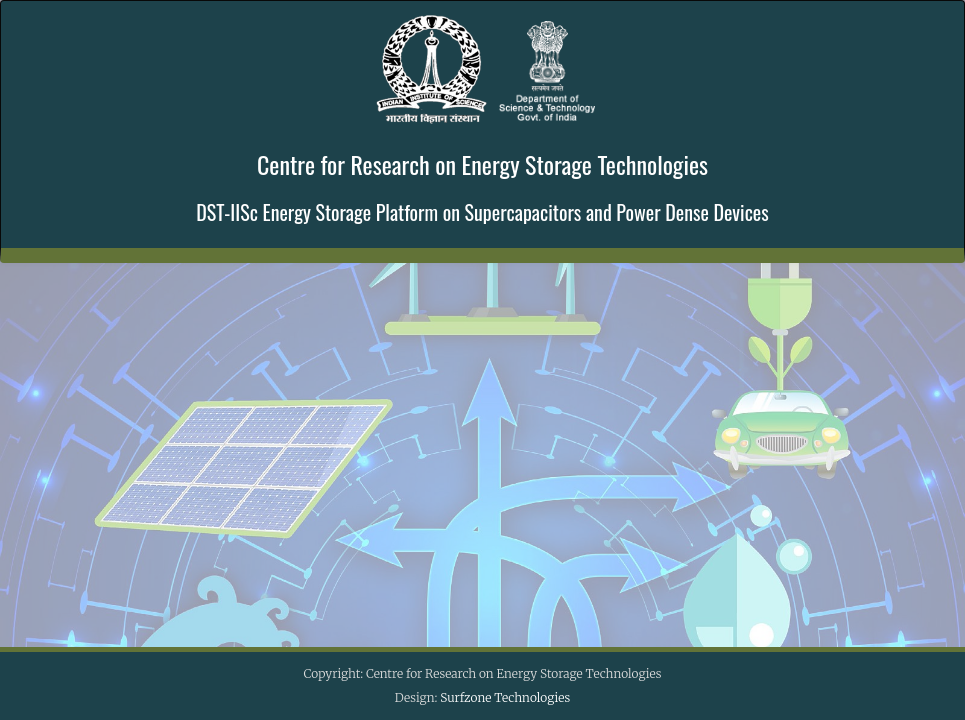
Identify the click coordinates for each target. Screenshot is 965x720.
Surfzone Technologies (505, 697)
